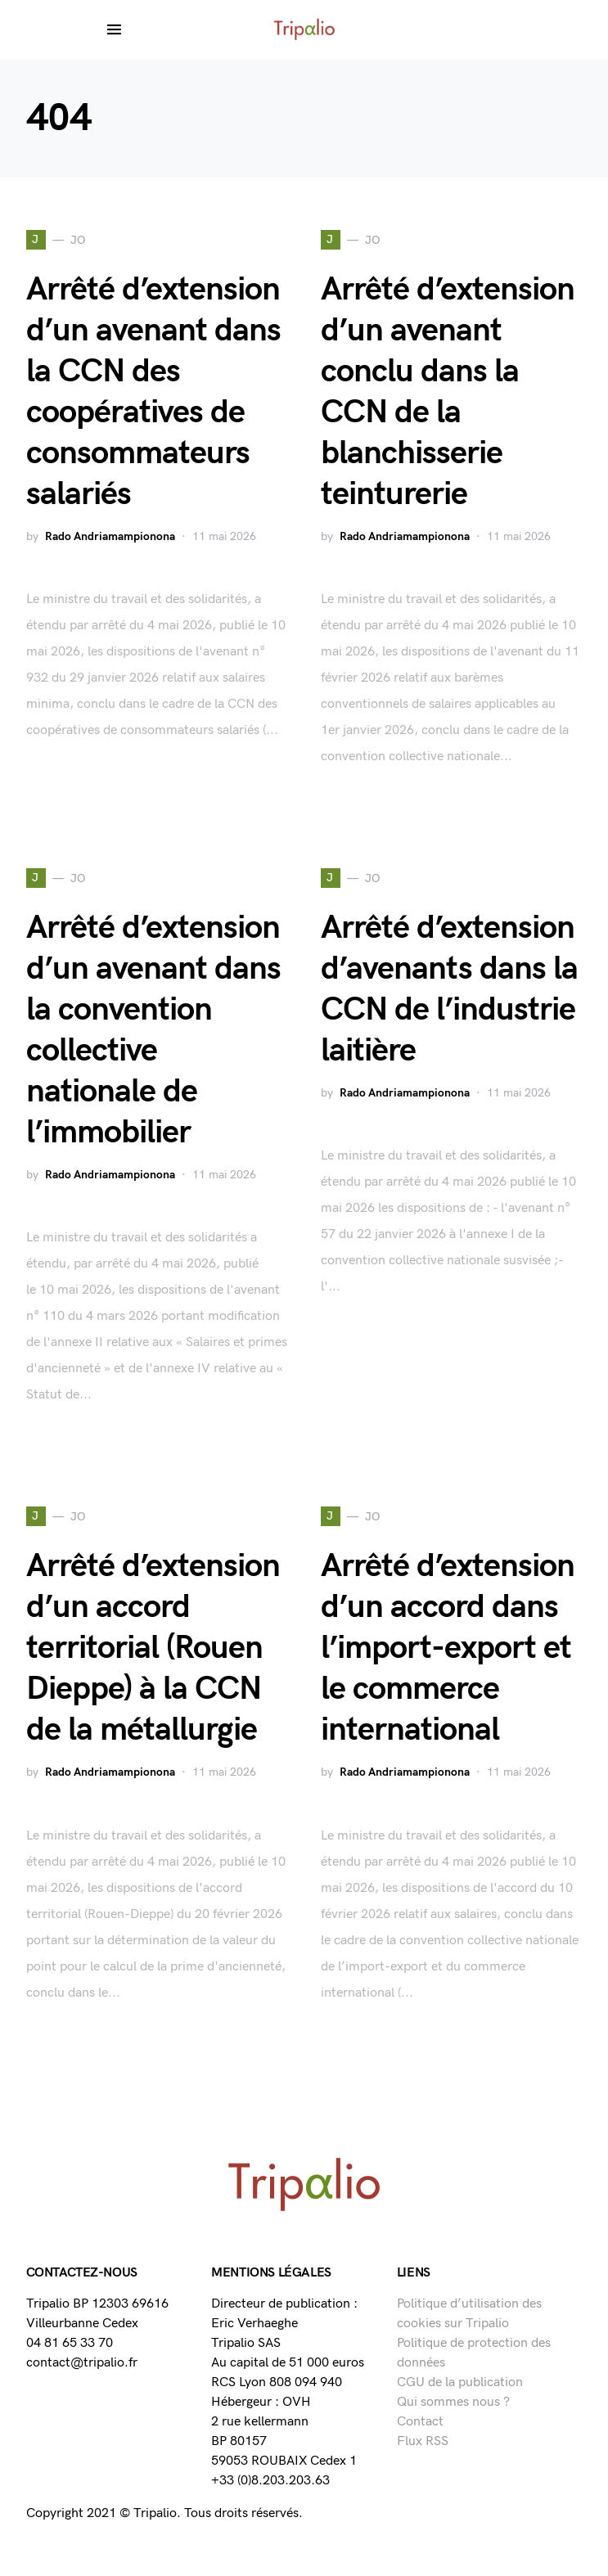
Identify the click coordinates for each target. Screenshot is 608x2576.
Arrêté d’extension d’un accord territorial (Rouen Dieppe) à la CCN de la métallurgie (153, 1648)
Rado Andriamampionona (110, 536)
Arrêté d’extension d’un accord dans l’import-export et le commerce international (447, 1648)
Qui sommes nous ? (453, 2402)
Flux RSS (422, 2441)
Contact (420, 2422)
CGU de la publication (460, 2382)
